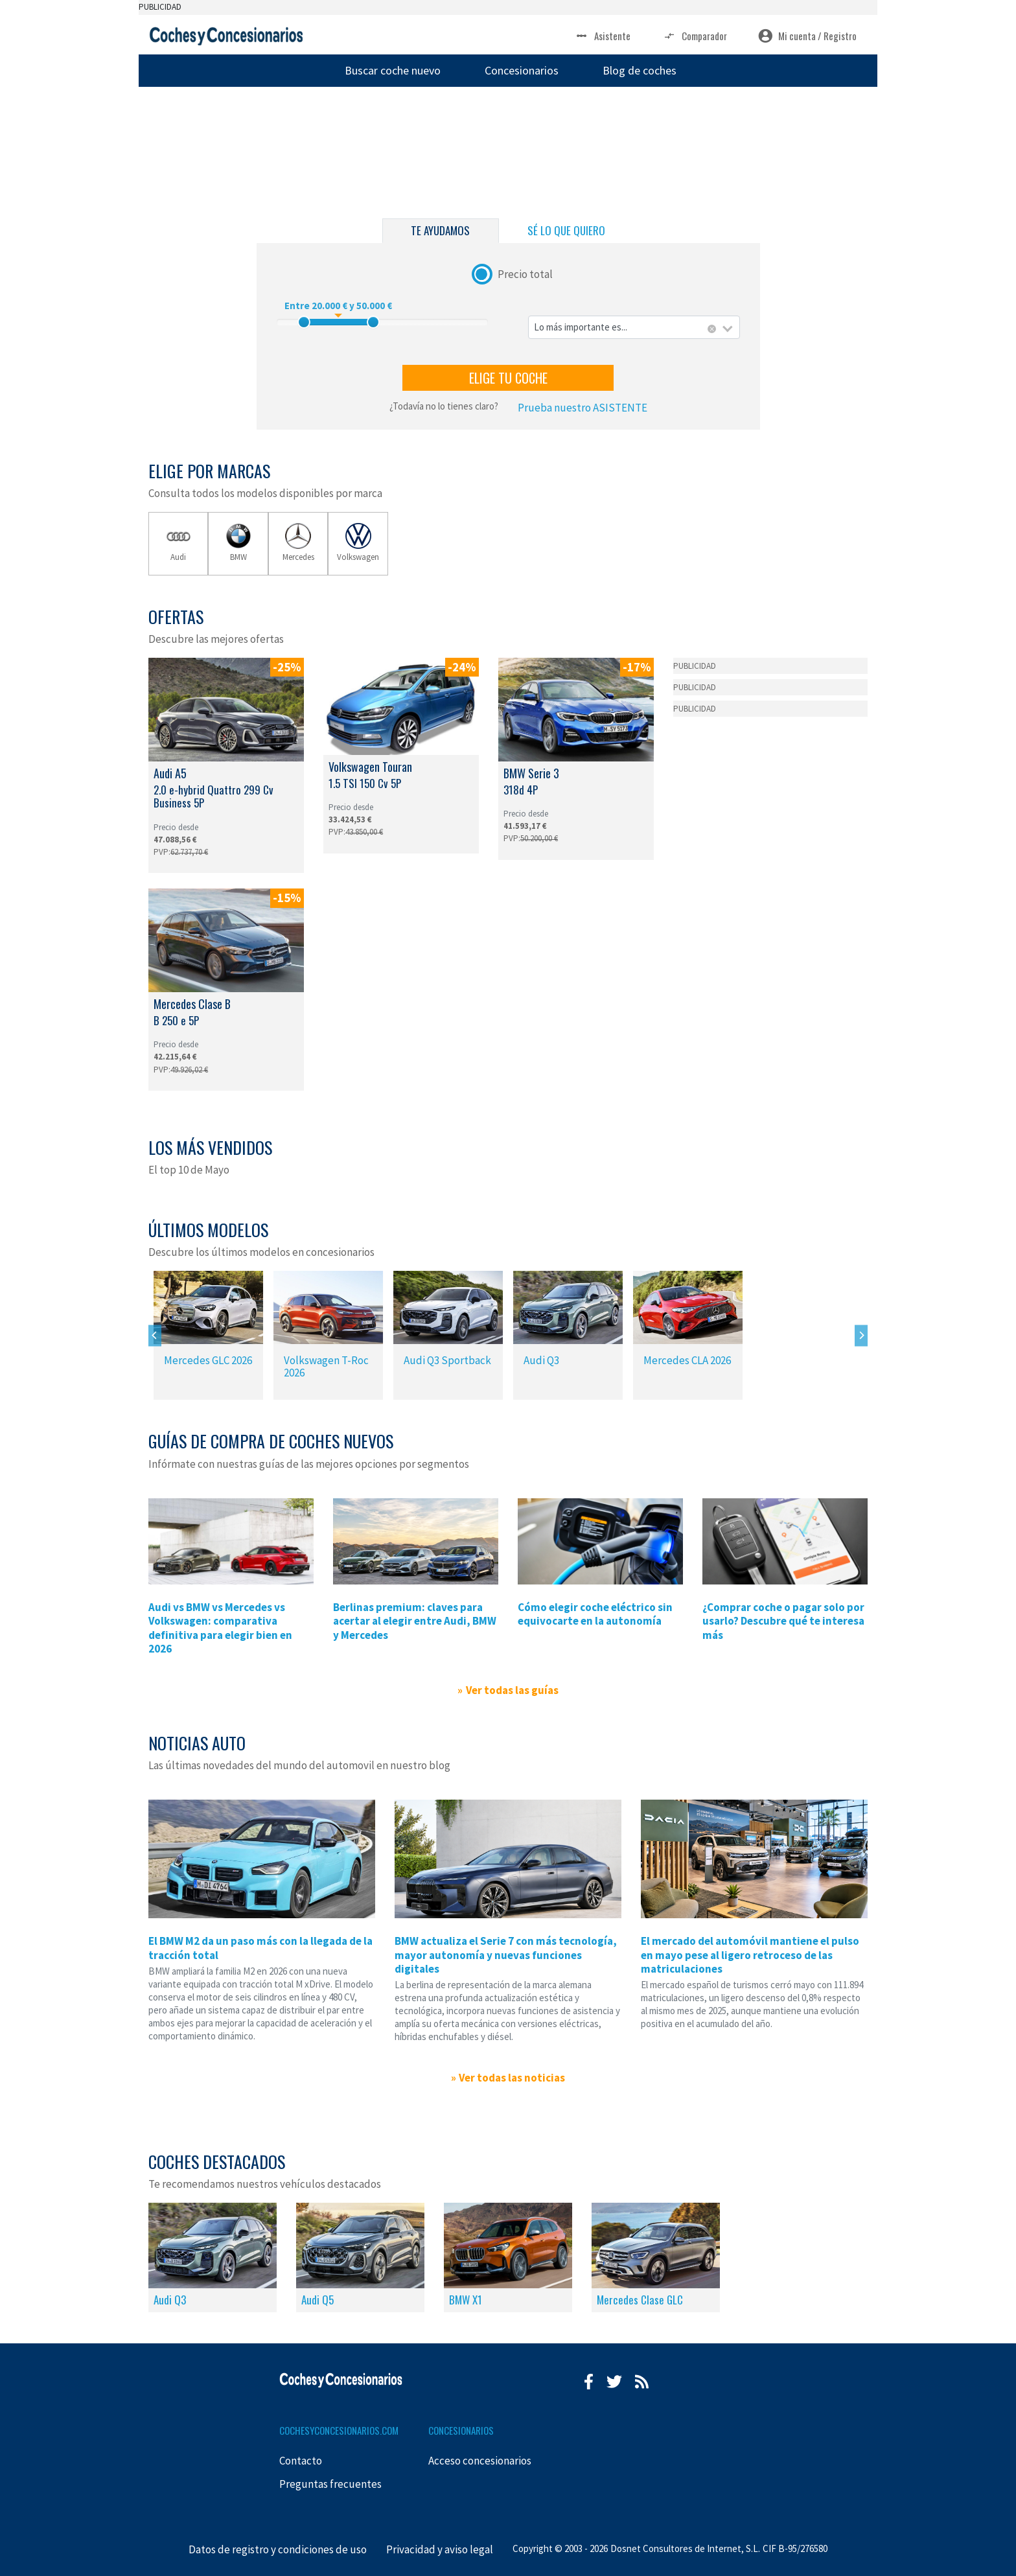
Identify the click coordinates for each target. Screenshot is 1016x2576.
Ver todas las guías (512, 1690)
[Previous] (154, 1335)
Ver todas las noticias (512, 2077)
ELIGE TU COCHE (508, 378)
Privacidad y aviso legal (439, 2549)
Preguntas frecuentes (330, 2484)
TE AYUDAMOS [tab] (440, 230)
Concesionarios (522, 70)
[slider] (303, 322)
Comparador (694, 36)
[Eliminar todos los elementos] (712, 329)
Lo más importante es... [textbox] (580, 327)
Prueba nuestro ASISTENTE (582, 407)
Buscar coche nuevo (393, 70)
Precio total (525, 273)
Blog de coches (639, 70)
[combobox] (634, 328)
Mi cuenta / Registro (807, 36)
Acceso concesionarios (479, 2461)
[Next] (861, 1335)
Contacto (300, 2461)
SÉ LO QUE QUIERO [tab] (566, 230)
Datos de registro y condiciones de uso (278, 2549)
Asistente (602, 36)
